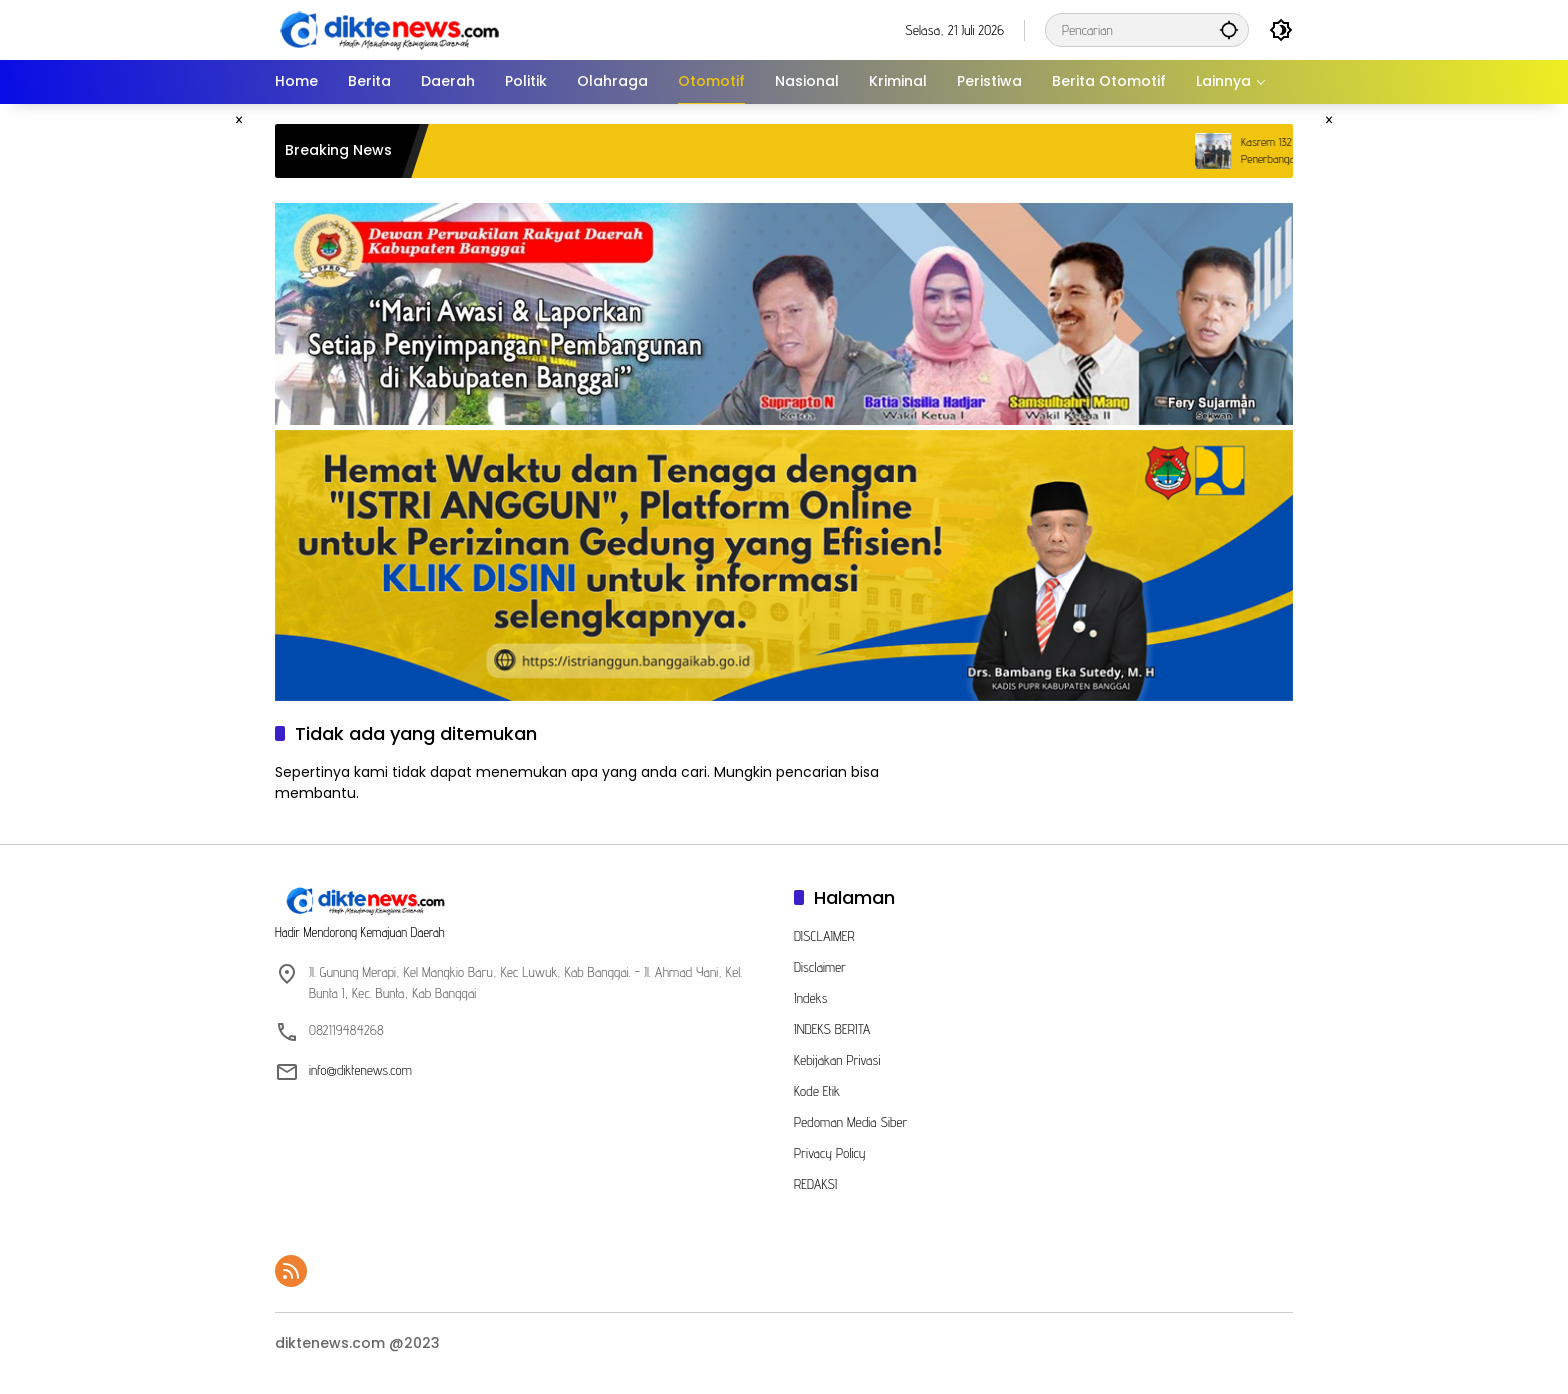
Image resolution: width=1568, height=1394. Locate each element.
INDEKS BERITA (832, 1029)
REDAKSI (815, 1184)
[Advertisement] (179, 404)
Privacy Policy (829, 1153)
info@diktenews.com (360, 1070)
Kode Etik (817, 1091)
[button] (1229, 29)
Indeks (811, 998)
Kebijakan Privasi (837, 1060)
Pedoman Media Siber (850, 1122)
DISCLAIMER (824, 936)
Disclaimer (820, 967)
